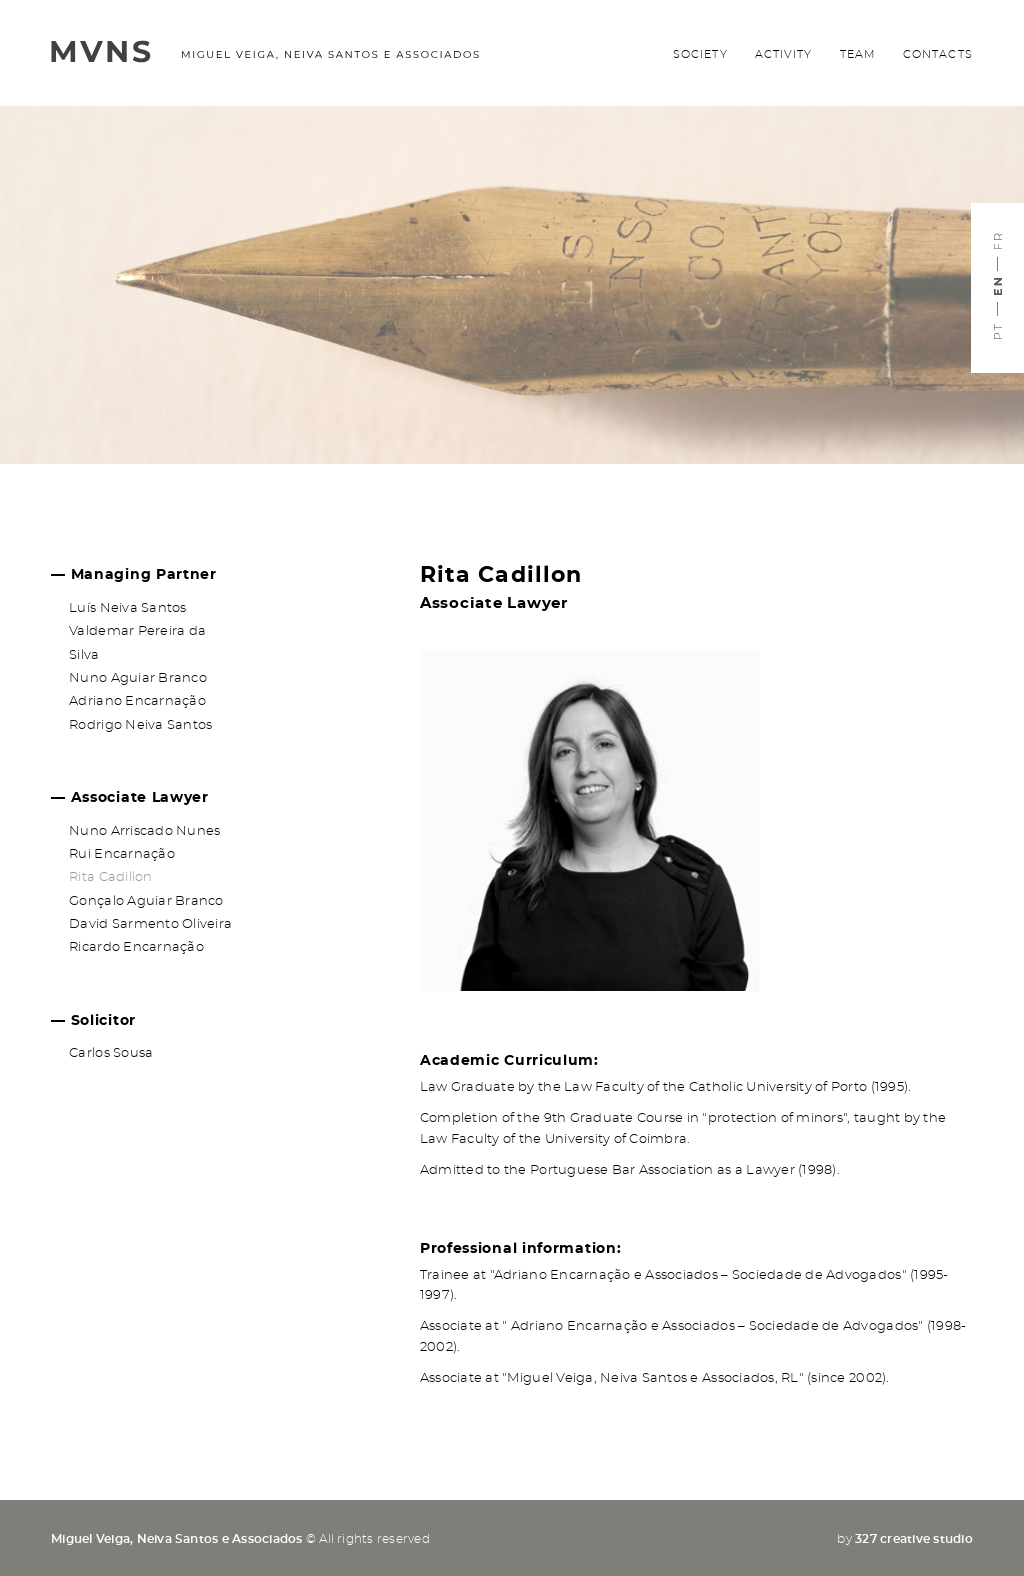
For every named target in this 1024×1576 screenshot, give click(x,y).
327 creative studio (914, 1539)
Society (700, 54)
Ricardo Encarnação (136, 947)
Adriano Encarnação (137, 701)
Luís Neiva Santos (127, 608)
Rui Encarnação (122, 854)
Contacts (938, 54)
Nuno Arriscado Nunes (144, 831)
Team (858, 54)
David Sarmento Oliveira (150, 924)
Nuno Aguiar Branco (138, 678)
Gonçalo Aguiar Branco (146, 901)
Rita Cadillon (110, 877)
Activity (784, 54)
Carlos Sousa (111, 1053)
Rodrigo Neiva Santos (140, 725)
